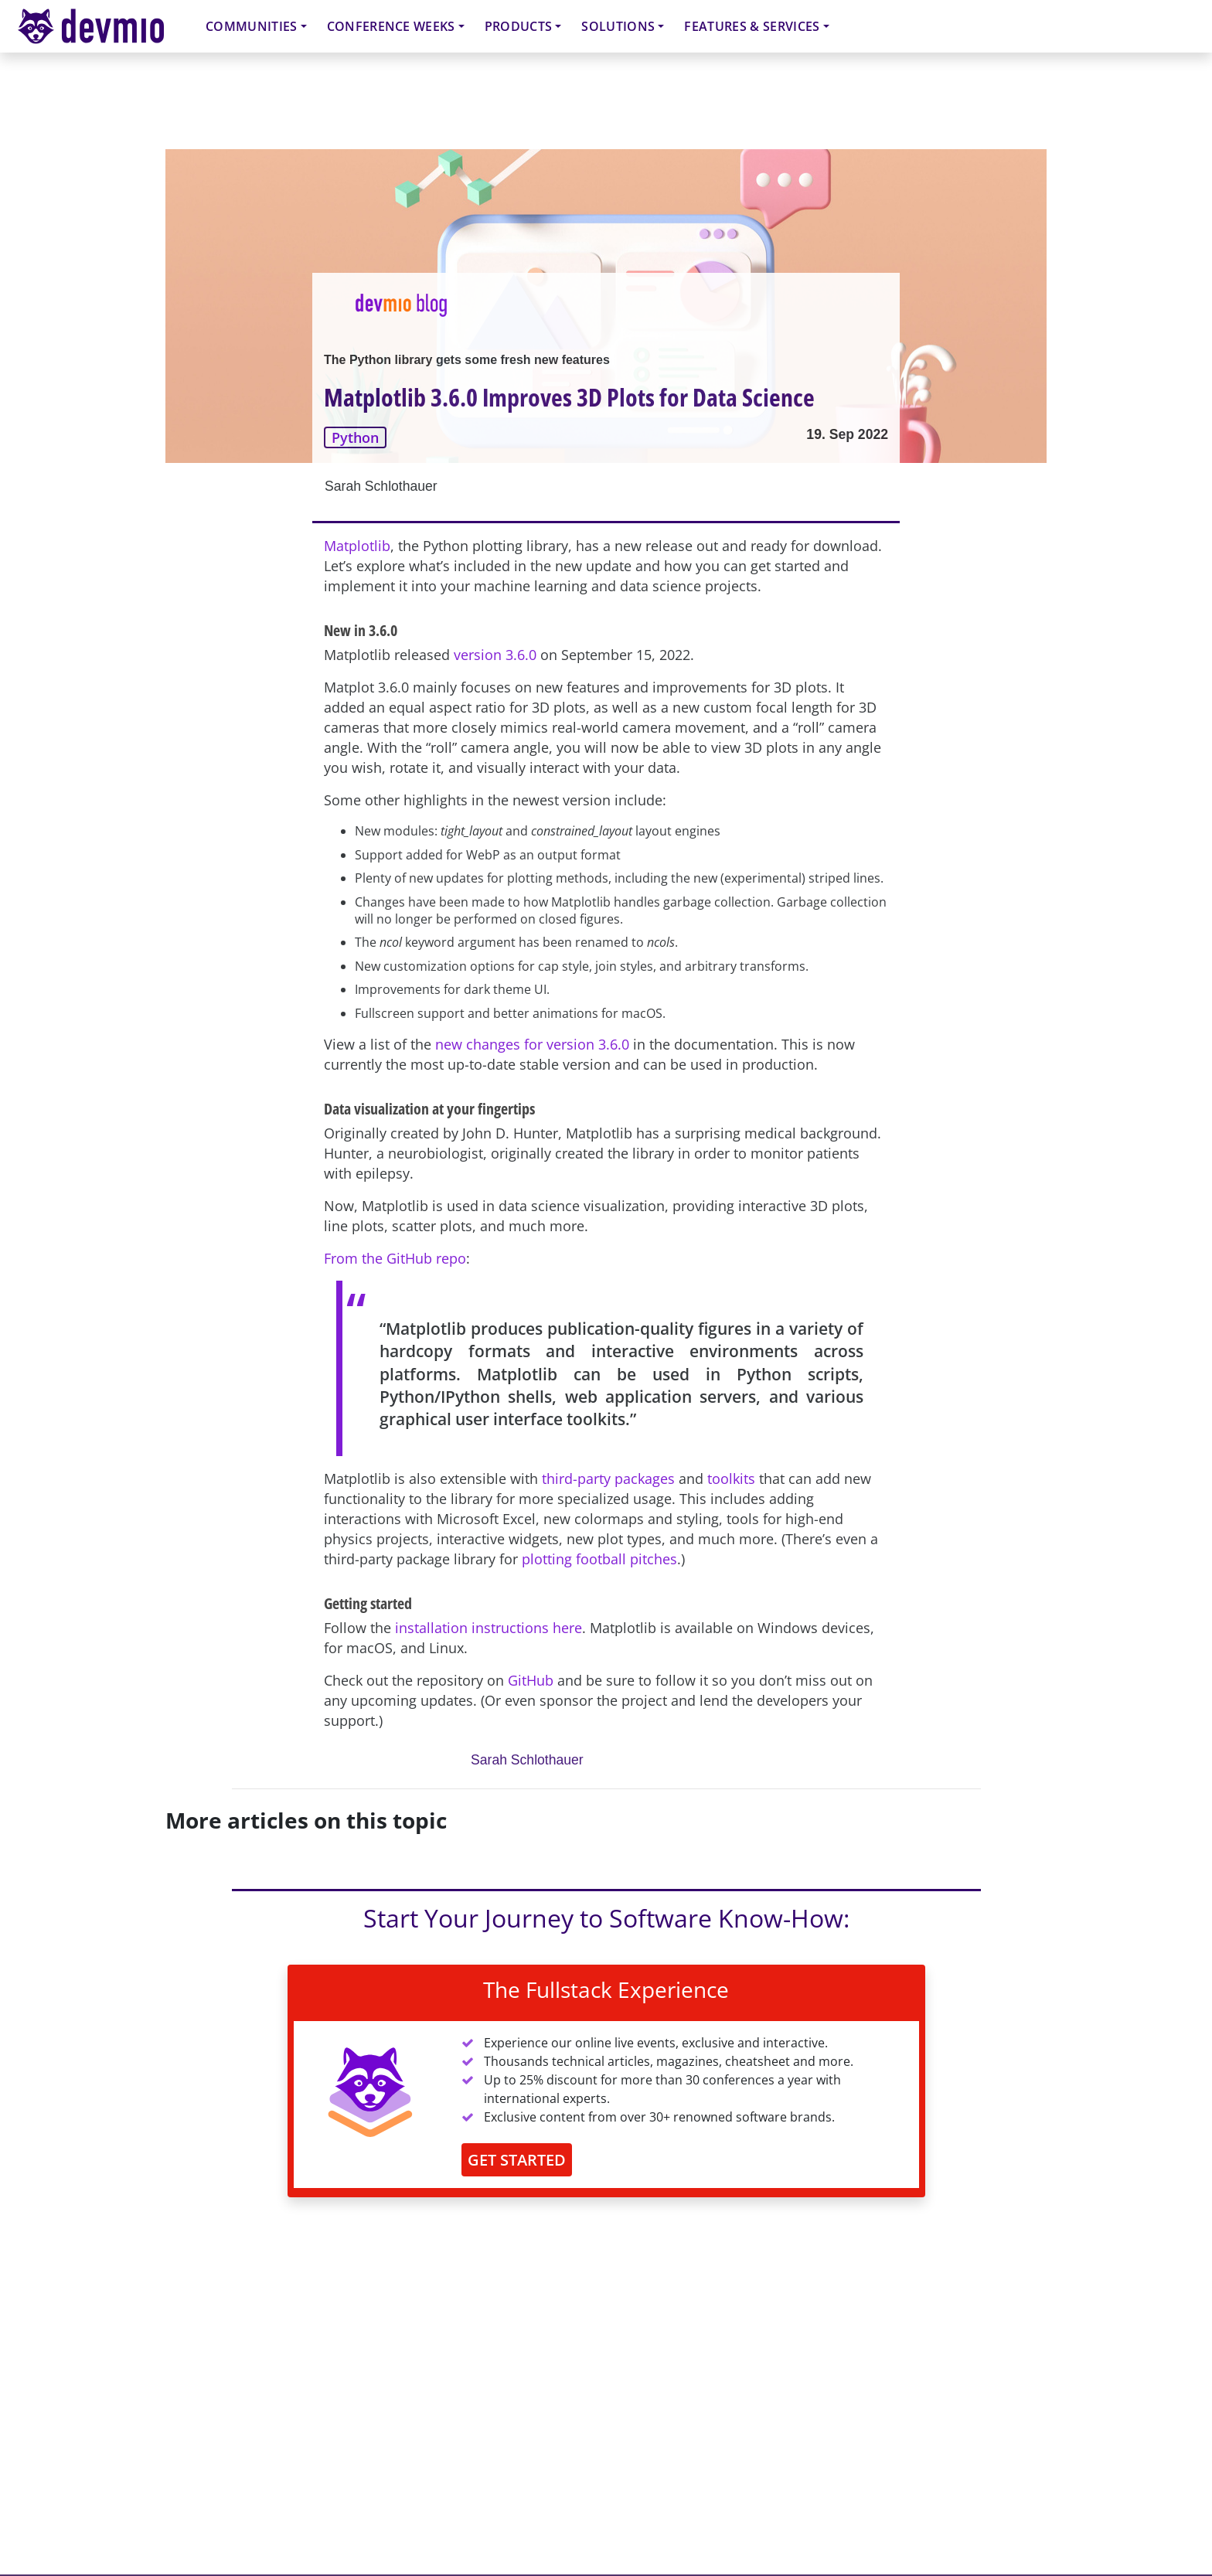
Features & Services (751, 26)
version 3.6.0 (495, 654)
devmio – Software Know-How (103, 26)
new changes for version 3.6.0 (532, 1044)
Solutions (618, 26)
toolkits (731, 1478)
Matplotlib (357, 545)
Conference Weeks (391, 26)
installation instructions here (488, 1627)
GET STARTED (517, 2159)
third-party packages (608, 1478)
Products (519, 26)
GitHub (530, 1680)
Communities (252, 26)
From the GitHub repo (395, 1258)
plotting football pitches (599, 1559)
